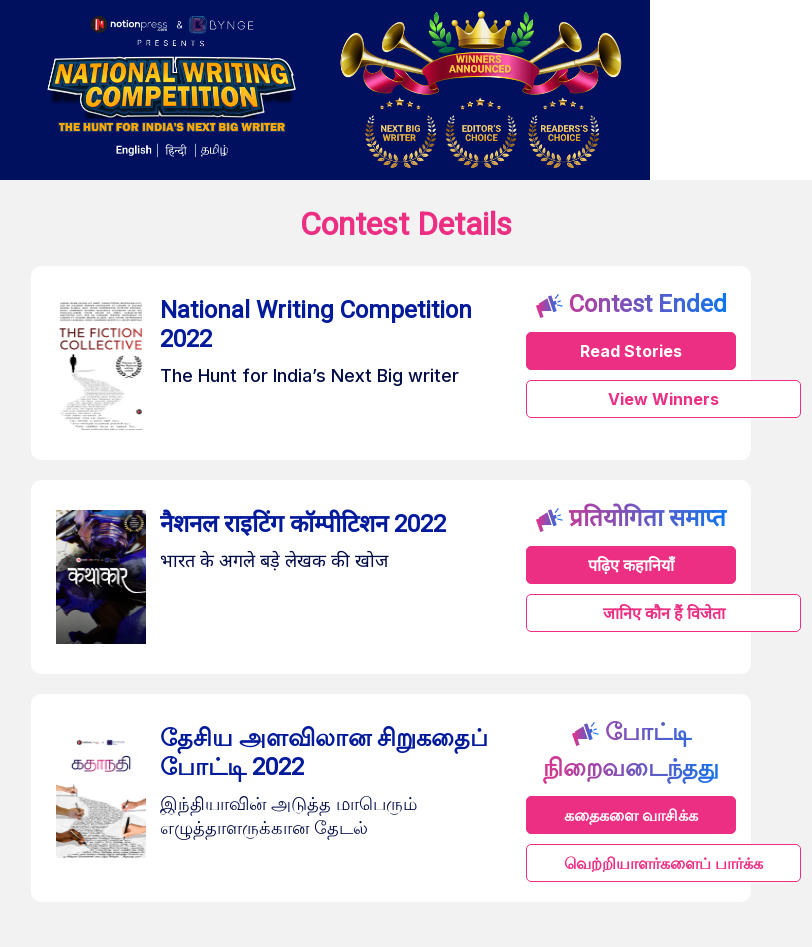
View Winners (663, 399)
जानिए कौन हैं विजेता (664, 613)
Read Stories (631, 351)
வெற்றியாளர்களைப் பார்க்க (663, 863)
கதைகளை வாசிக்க (631, 815)
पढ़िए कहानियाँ (631, 565)
